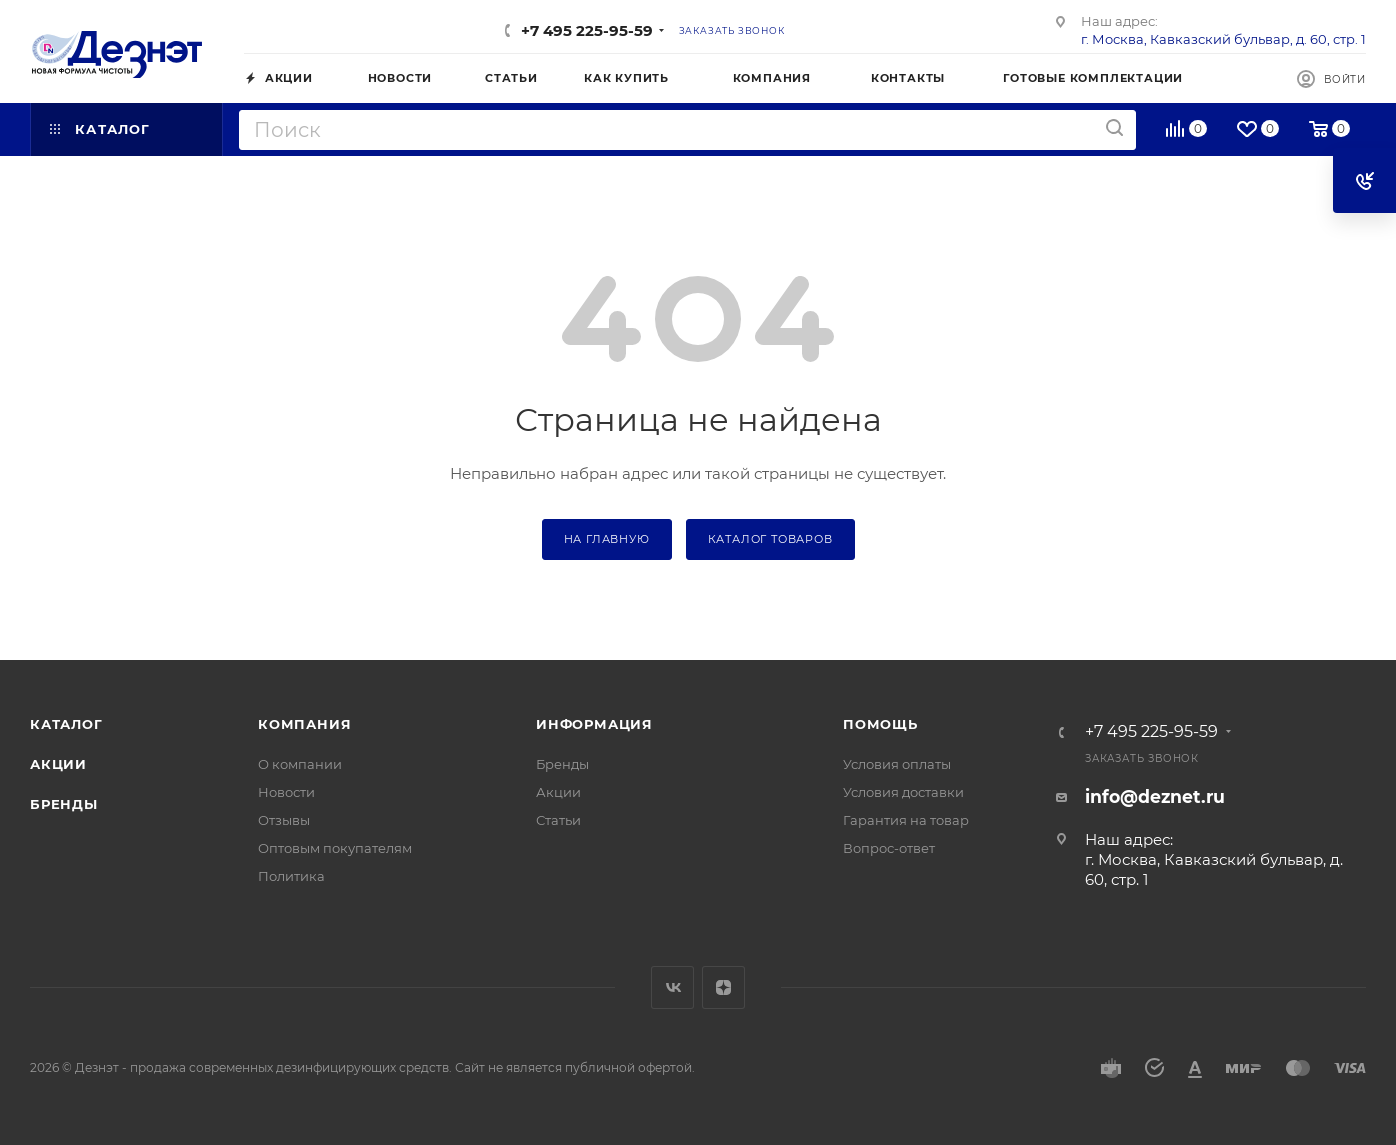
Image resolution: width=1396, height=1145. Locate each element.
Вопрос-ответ (889, 848)
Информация (594, 724)
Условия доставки (903, 792)
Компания (304, 724)
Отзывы (284, 820)
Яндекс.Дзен (723, 987)
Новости (286, 792)
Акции (58, 764)
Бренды (64, 804)
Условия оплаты (897, 764)
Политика (291, 876)
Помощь (880, 724)
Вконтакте (672, 987)
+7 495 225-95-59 (587, 30)
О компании (300, 764)
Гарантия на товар (906, 820)
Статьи (558, 820)
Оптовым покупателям (335, 848)
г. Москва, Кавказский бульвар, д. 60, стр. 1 (1223, 39)
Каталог (66, 724)
